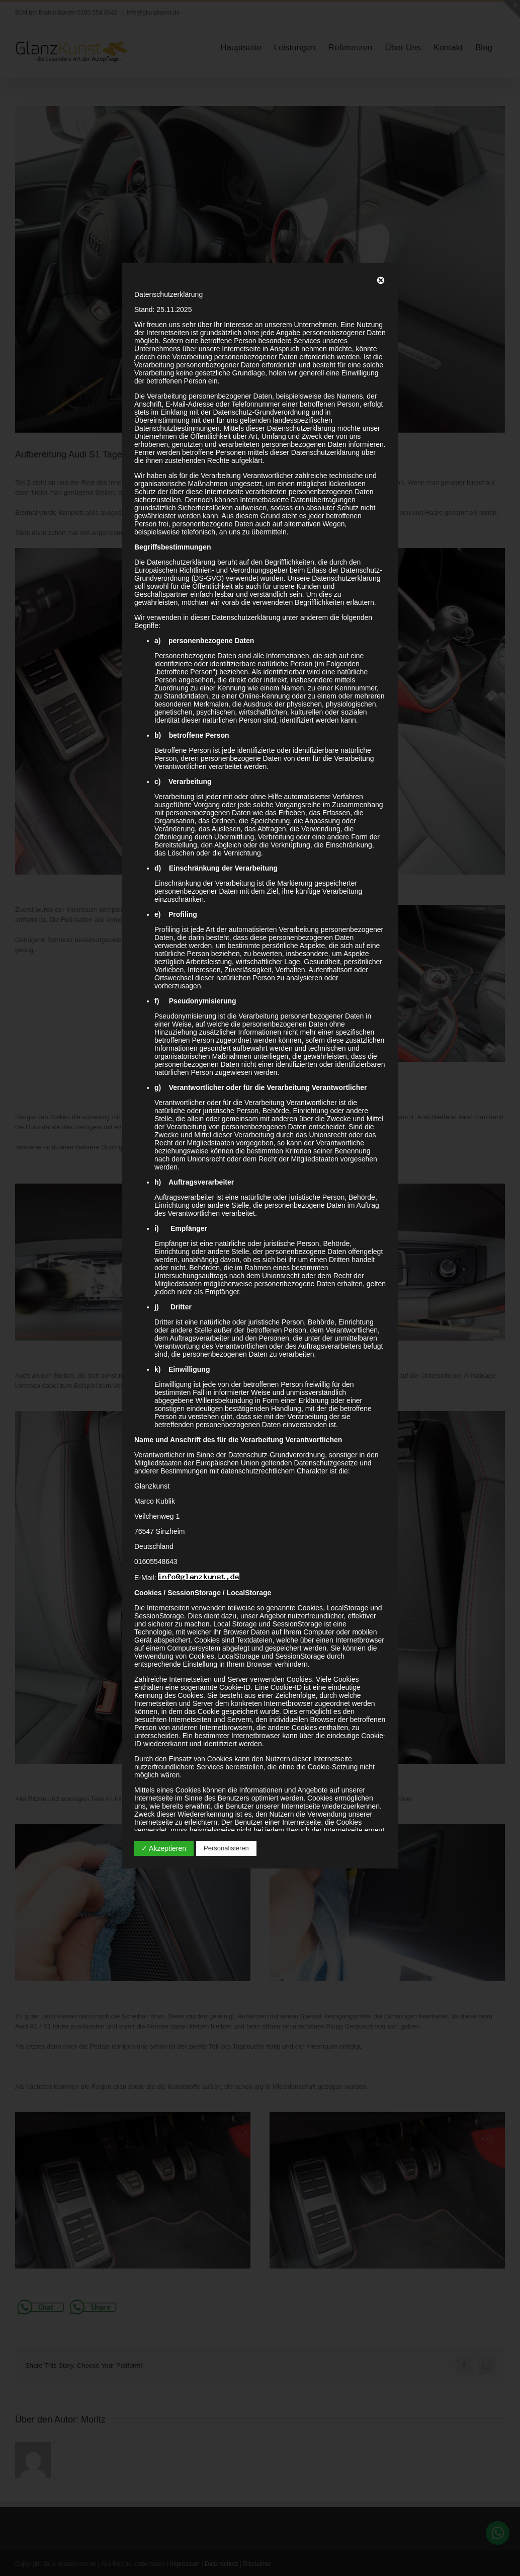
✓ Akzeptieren (163, 1848)
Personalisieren (226, 1848)
